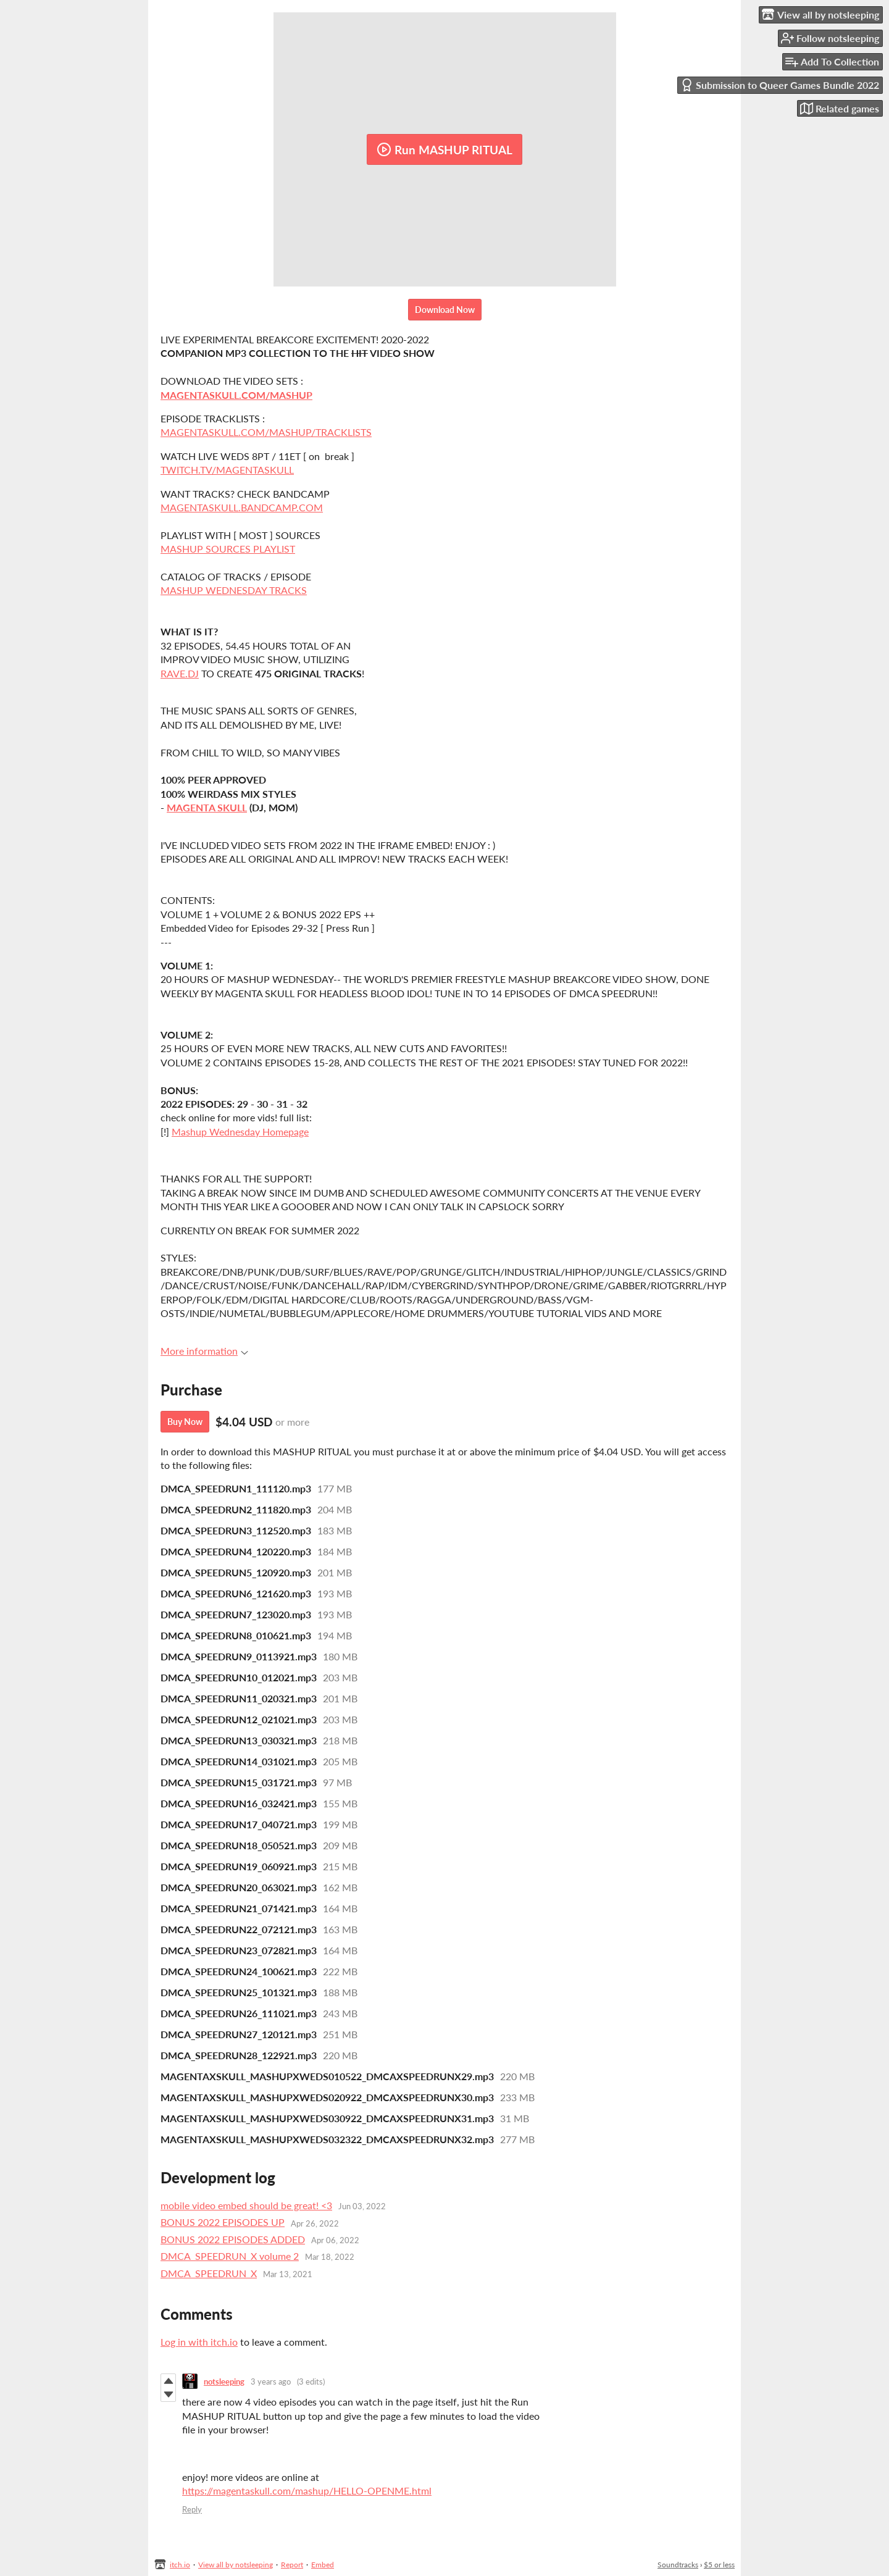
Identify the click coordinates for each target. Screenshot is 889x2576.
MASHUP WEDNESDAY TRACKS (234, 590)
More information (204, 1351)
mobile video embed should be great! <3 (246, 2205)
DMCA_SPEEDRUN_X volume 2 (230, 2256)
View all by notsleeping (235, 2564)
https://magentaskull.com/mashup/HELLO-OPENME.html (307, 2490)
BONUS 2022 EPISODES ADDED (233, 2239)
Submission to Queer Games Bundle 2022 (779, 84)
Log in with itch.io (199, 2342)
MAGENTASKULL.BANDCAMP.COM (242, 507)
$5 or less (719, 2564)
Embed (322, 2564)
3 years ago (271, 2381)
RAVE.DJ (180, 673)
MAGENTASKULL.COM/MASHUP (236, 395)
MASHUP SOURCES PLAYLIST (228, 548)
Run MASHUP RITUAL (444, 149)
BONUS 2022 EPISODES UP (223, 2222)
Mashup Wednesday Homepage (240, 1131)
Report (292, 2564)
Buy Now (184, 1421)
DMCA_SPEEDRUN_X (209, 2273)
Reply (192, 2509)
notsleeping (224, 2381)
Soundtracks (677, 2564)
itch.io (180, 2564)
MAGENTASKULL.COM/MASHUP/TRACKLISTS (266, 432)
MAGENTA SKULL (207, 807)
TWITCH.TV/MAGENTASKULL (227, 469)
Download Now (445, 309)
